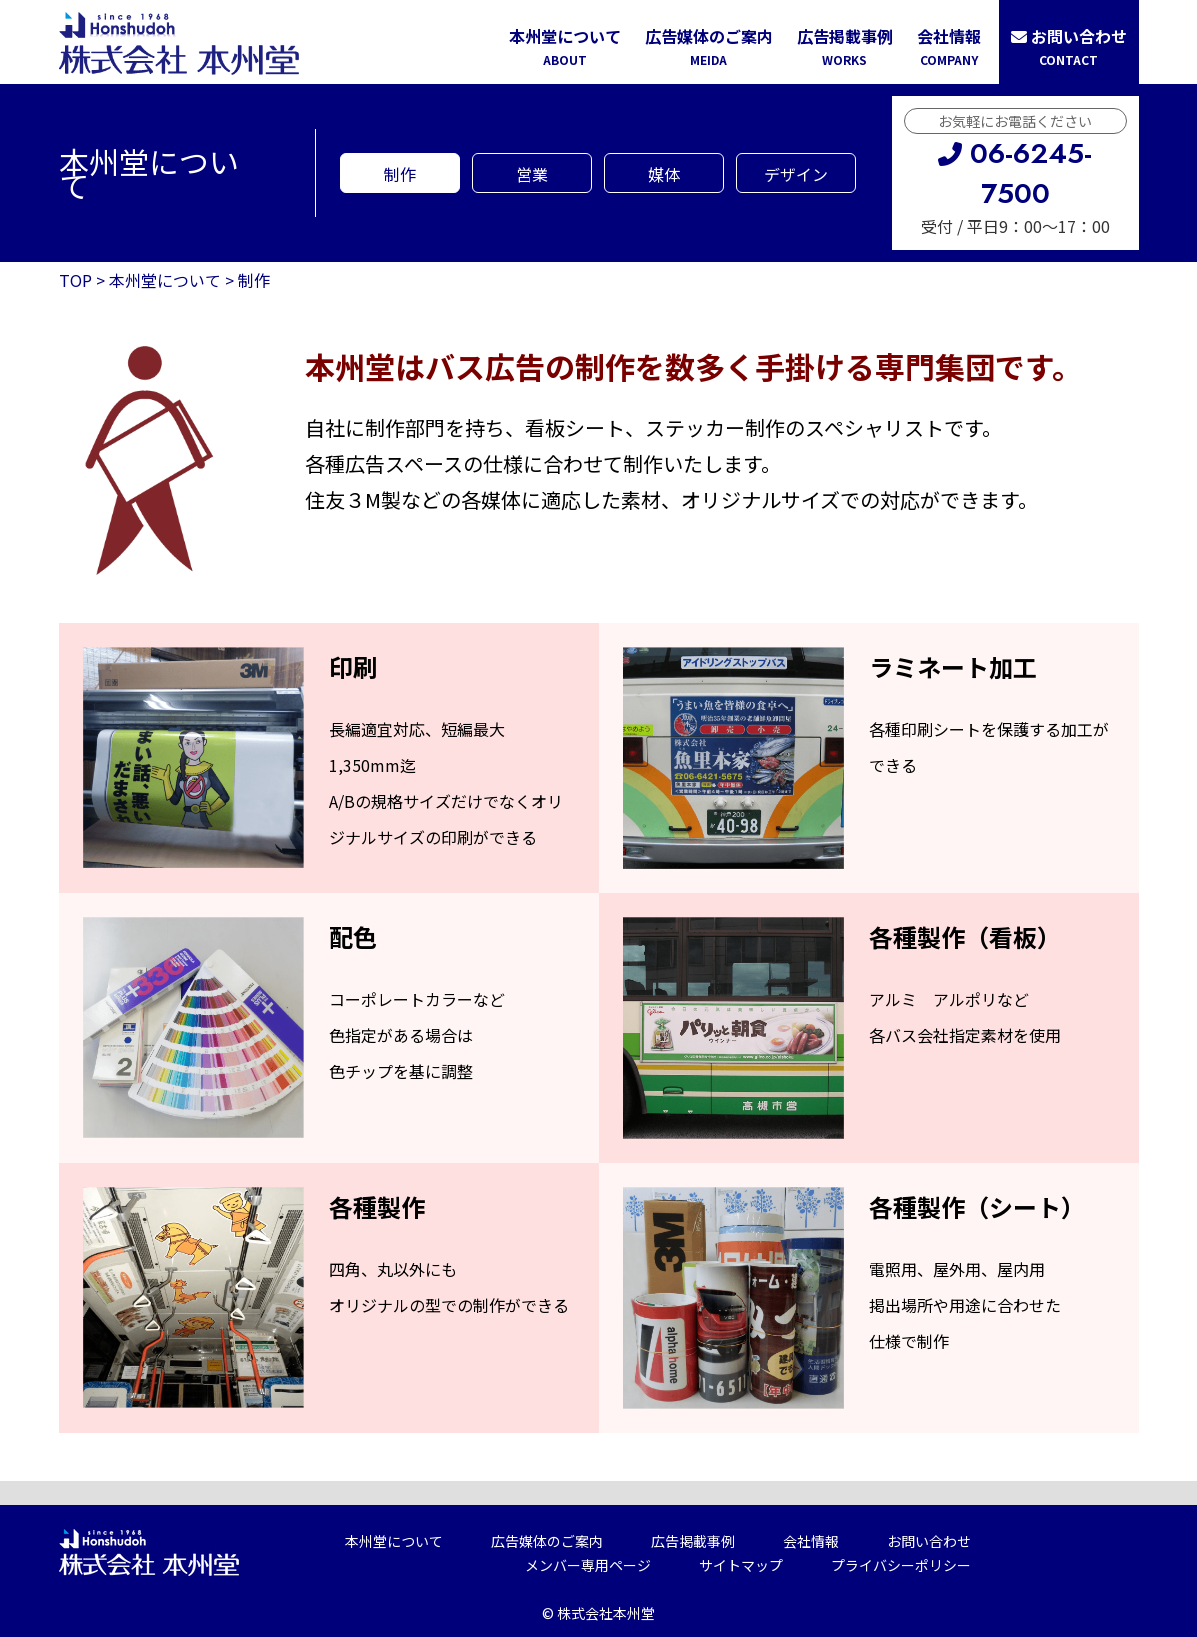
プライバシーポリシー (901, 1565)
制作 (400, 174)
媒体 (664, 174)
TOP (75, 280)
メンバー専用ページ (588, 1565)
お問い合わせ (1069, 48)
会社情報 (949, 48)
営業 (532, 174)
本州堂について (565, 48)
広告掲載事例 (845, 48)
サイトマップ (741, 1565)
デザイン (796, 174)
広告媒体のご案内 (709, 48)
